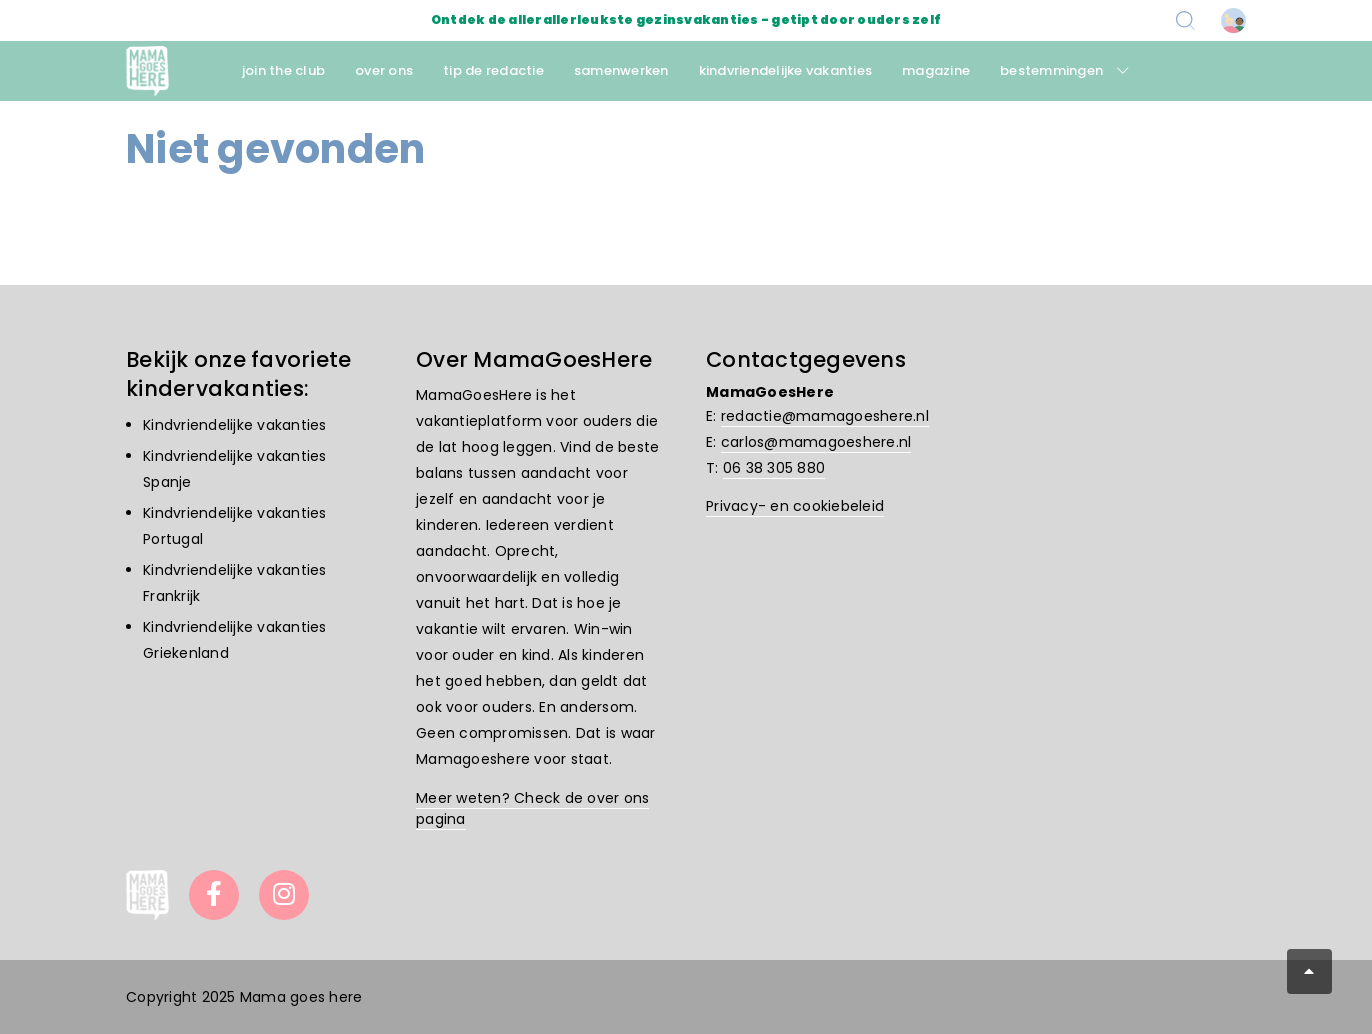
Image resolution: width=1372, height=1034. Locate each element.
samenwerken (621, 70)
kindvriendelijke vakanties (786, 70)
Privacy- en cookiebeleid (795, 506)
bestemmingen (1051, 70)
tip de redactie (493, 70)
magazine (936, 70)
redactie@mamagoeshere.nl (825, 416)
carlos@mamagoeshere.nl (816, 442)
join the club (283, 70)
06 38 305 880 (774, 468)
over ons (384, 70)
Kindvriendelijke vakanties (235, 425)
